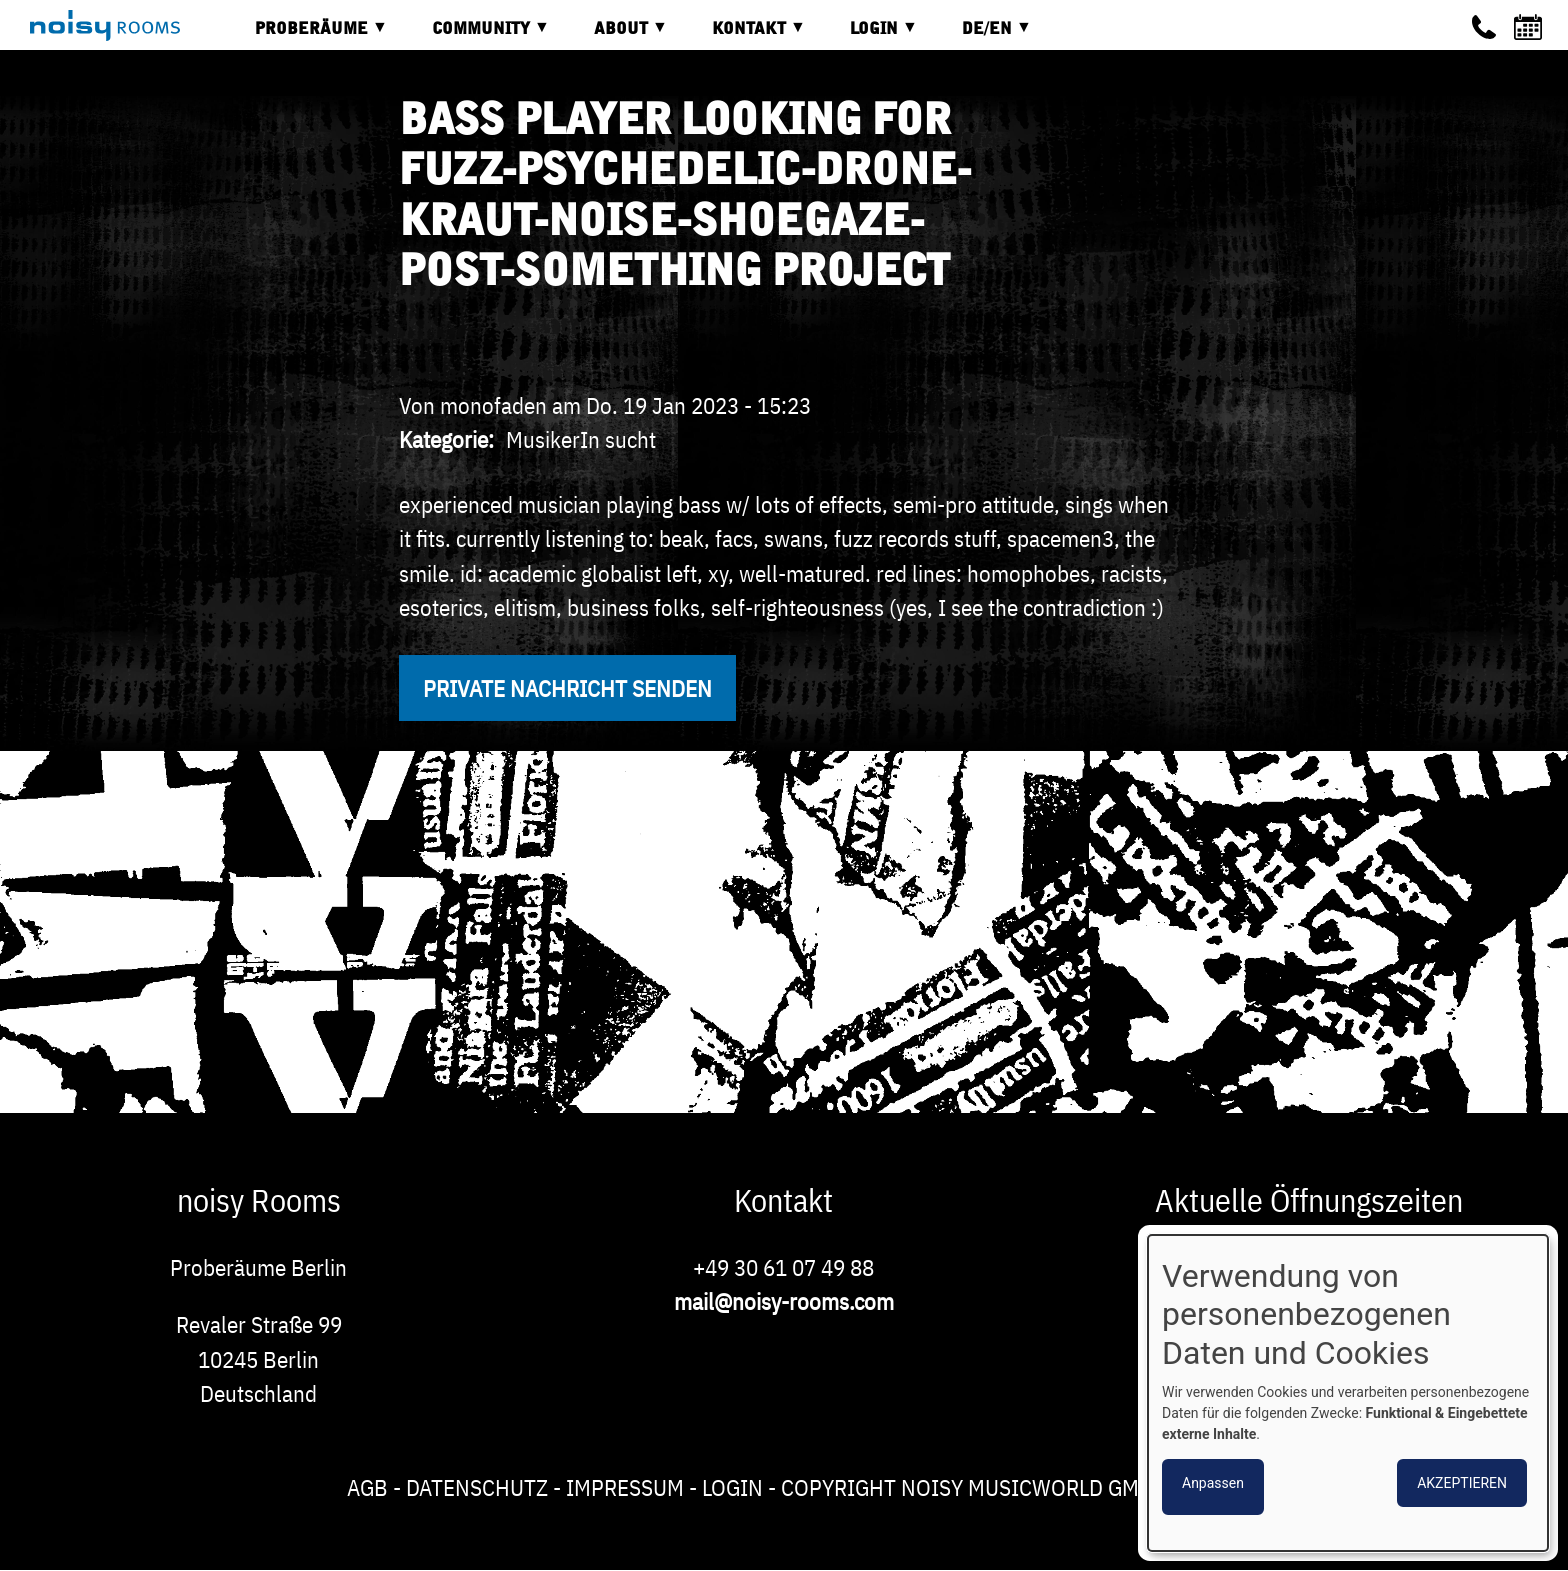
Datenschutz (477, 1487)
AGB (367, 1487)
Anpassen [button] (1213, 1483)
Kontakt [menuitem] (744, 35)
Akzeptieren (1462, 1483)
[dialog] (1348, 1393)
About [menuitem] (616, 35)
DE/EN (982, 35)
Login (732, 1487)
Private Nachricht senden (567, 688)
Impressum (625, 1487)
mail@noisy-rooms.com (784, 1301)
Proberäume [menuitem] (306, 35)
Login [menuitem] (869, 35)
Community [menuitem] (476, 35)
